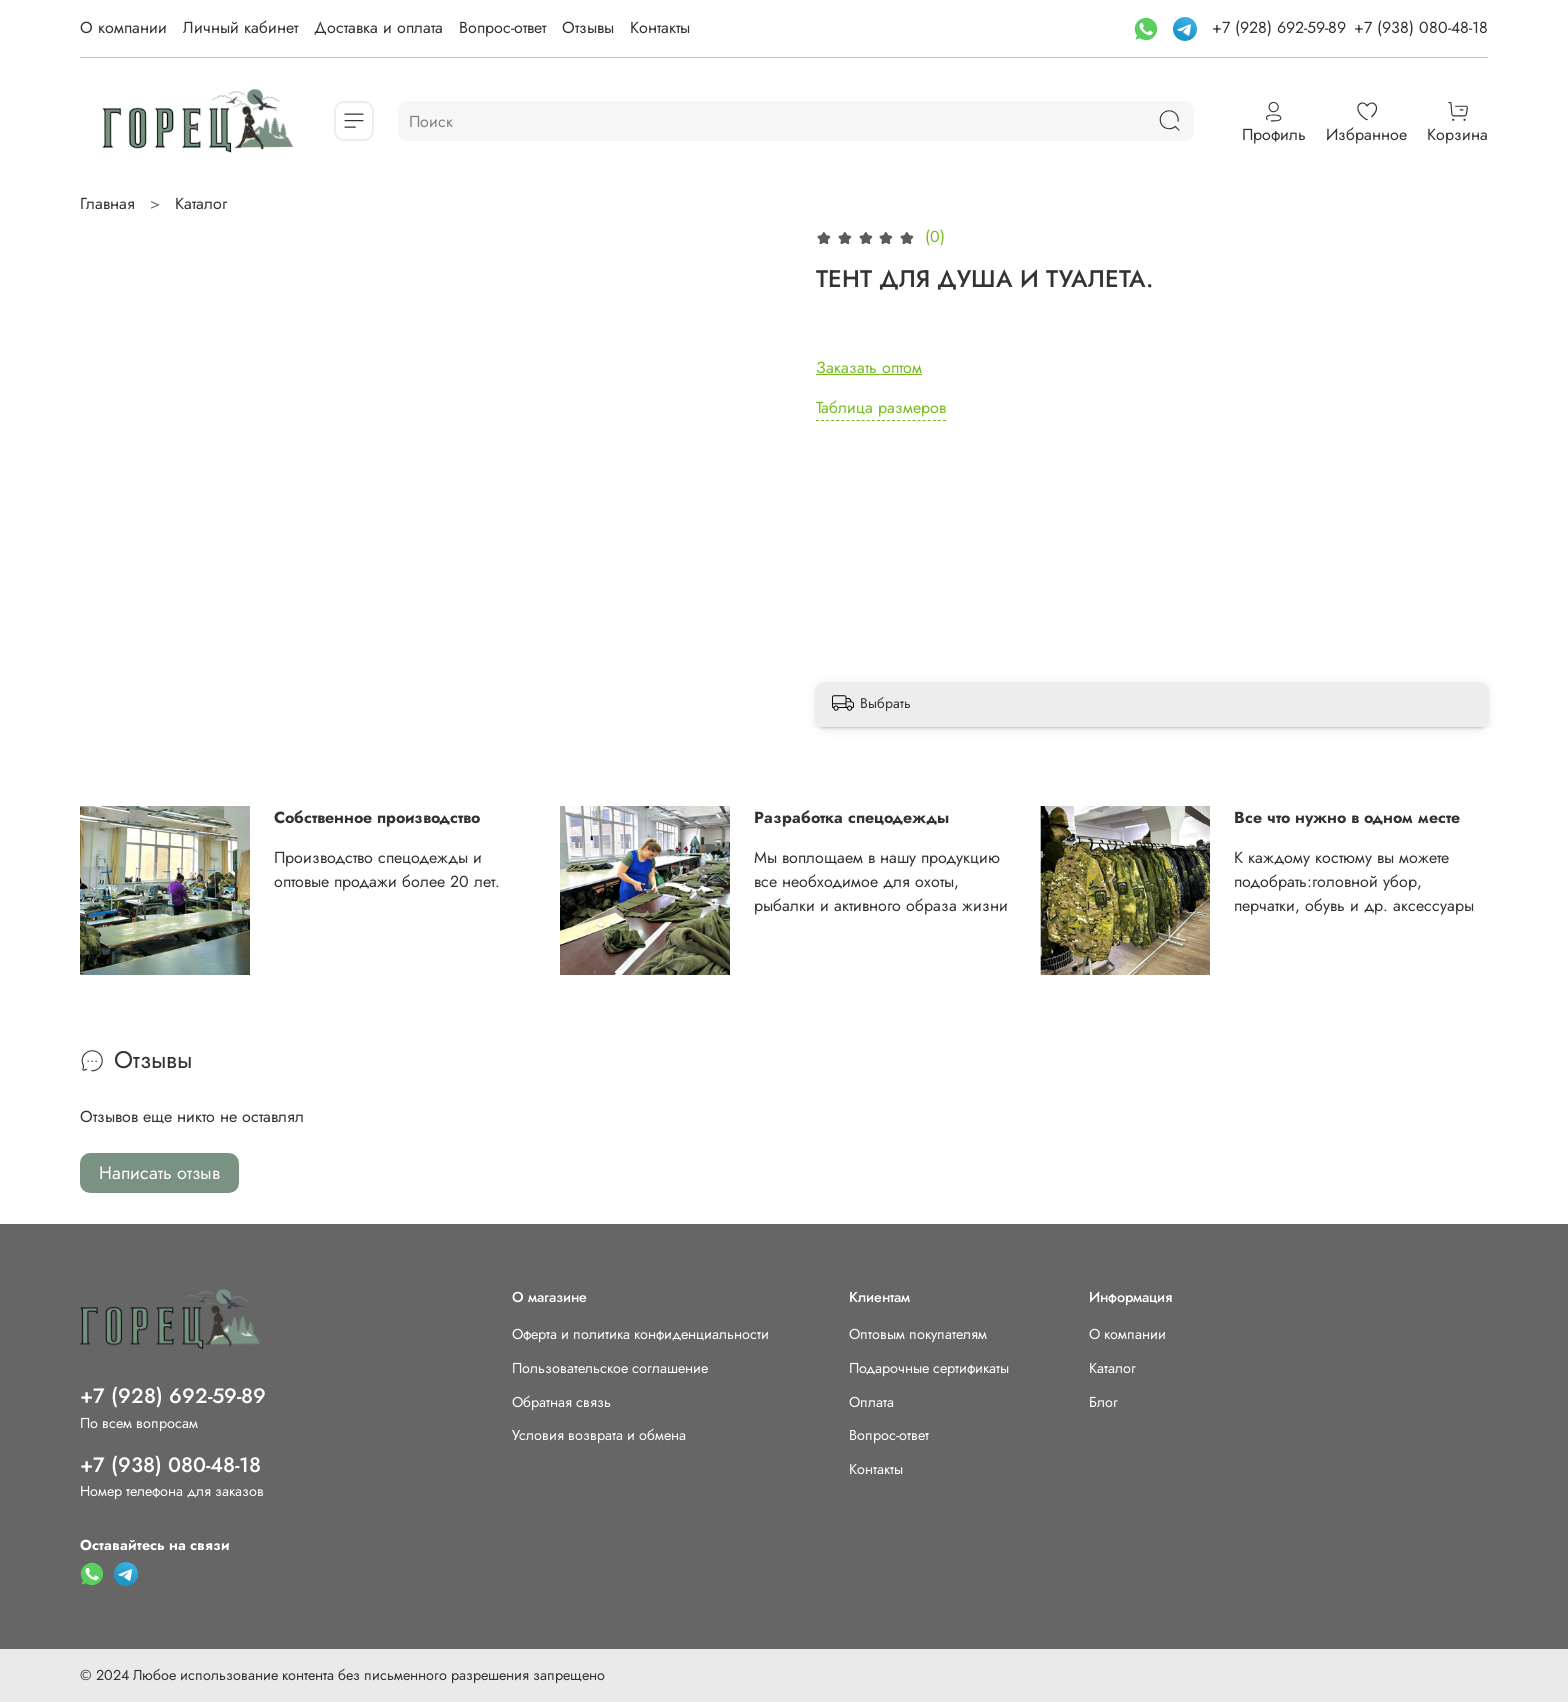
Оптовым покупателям (918, 1334)
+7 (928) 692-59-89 (1279, 27)
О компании (123, 27)
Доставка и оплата (378, 27)
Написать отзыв (159, 1173)
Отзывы (588, 27)
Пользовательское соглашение (610, 1368)
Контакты (660, 27)
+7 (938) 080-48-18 (1421, 27)
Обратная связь (561, 1402)
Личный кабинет (240, 27)
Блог (1103, 1402)
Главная (107, 203)
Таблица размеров (881, 407)
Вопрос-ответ (502, 27)
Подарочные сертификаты (929, 1368)
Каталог (201, 203)
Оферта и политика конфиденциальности (640, 1334)
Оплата (871, 1402)
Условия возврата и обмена (599, 1435)
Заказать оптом (869, 367)
